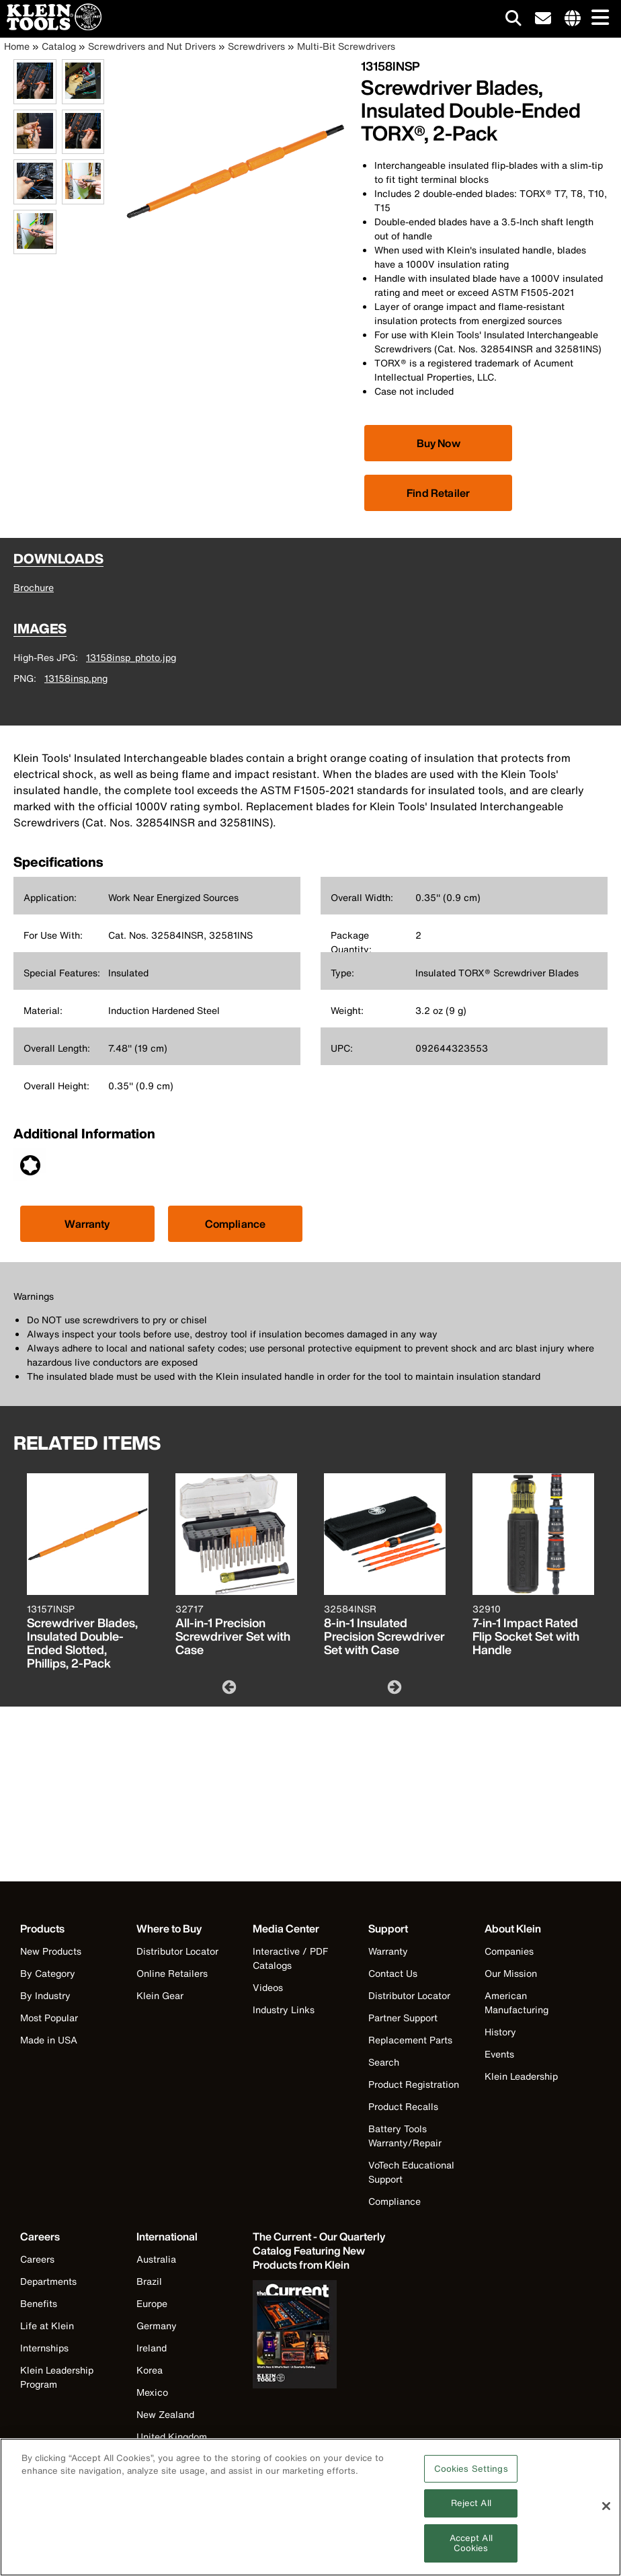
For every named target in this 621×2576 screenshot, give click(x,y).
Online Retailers (172, 1973)
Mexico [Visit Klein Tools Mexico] (152, 2392)
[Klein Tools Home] (50, 26)
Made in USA (48, 2040)
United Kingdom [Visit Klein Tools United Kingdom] (171, 2436)
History (500, 2032)
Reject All (471, 2511)
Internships (44, 2348)
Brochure (33, 587)
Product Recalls (403, 2106)
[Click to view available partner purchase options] (438, 443)
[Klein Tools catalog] (320, 2251)
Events (499, 2054)
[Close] (606, 2514)
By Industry (45, 1995)
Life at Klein (47, 2325)
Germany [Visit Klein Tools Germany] (156, 2325)
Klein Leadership (521, 2076)
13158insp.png (76, 678)
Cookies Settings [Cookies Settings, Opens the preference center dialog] (471, 2476)
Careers (37, 2259)
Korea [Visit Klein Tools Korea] (149, 2370)
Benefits (38, 2303)
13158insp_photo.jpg (131, 657)
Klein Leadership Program (56, 2377)
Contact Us (392, 1973)
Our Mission (511, 1973)
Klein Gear (159, 1995)
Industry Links (284, 2009)
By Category (47, 1973)
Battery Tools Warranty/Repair (405, 2135)
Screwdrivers (256, 46)
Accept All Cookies (471, 2551)
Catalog (59, 46)
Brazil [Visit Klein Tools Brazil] (149, 2281)
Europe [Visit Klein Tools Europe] (151, 2303)
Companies (509, 1951)
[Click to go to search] (513, 20)
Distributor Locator (177, 1951)
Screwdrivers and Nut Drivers (152, 46)
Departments (48, 2281)
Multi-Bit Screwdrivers (346, 46)
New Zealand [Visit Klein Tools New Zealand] (165, 2414)
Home (17, 46)
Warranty (87, 1224)
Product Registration (413, 2084)
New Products (50, 1951)
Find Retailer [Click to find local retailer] (438, 493)
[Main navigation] (597, 18)
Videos (268, 1987)
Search (383, 2062)
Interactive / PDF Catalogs (290, 1958)
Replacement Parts (410, 2040)
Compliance (235, 1224)
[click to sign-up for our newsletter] (543, 19)
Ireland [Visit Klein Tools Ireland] (151, 2348)
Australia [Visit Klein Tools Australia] (156, 2259)
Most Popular (49, 2018)
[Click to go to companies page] (573, 19)
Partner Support (403, 2018)
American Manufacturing (516, 2002)
